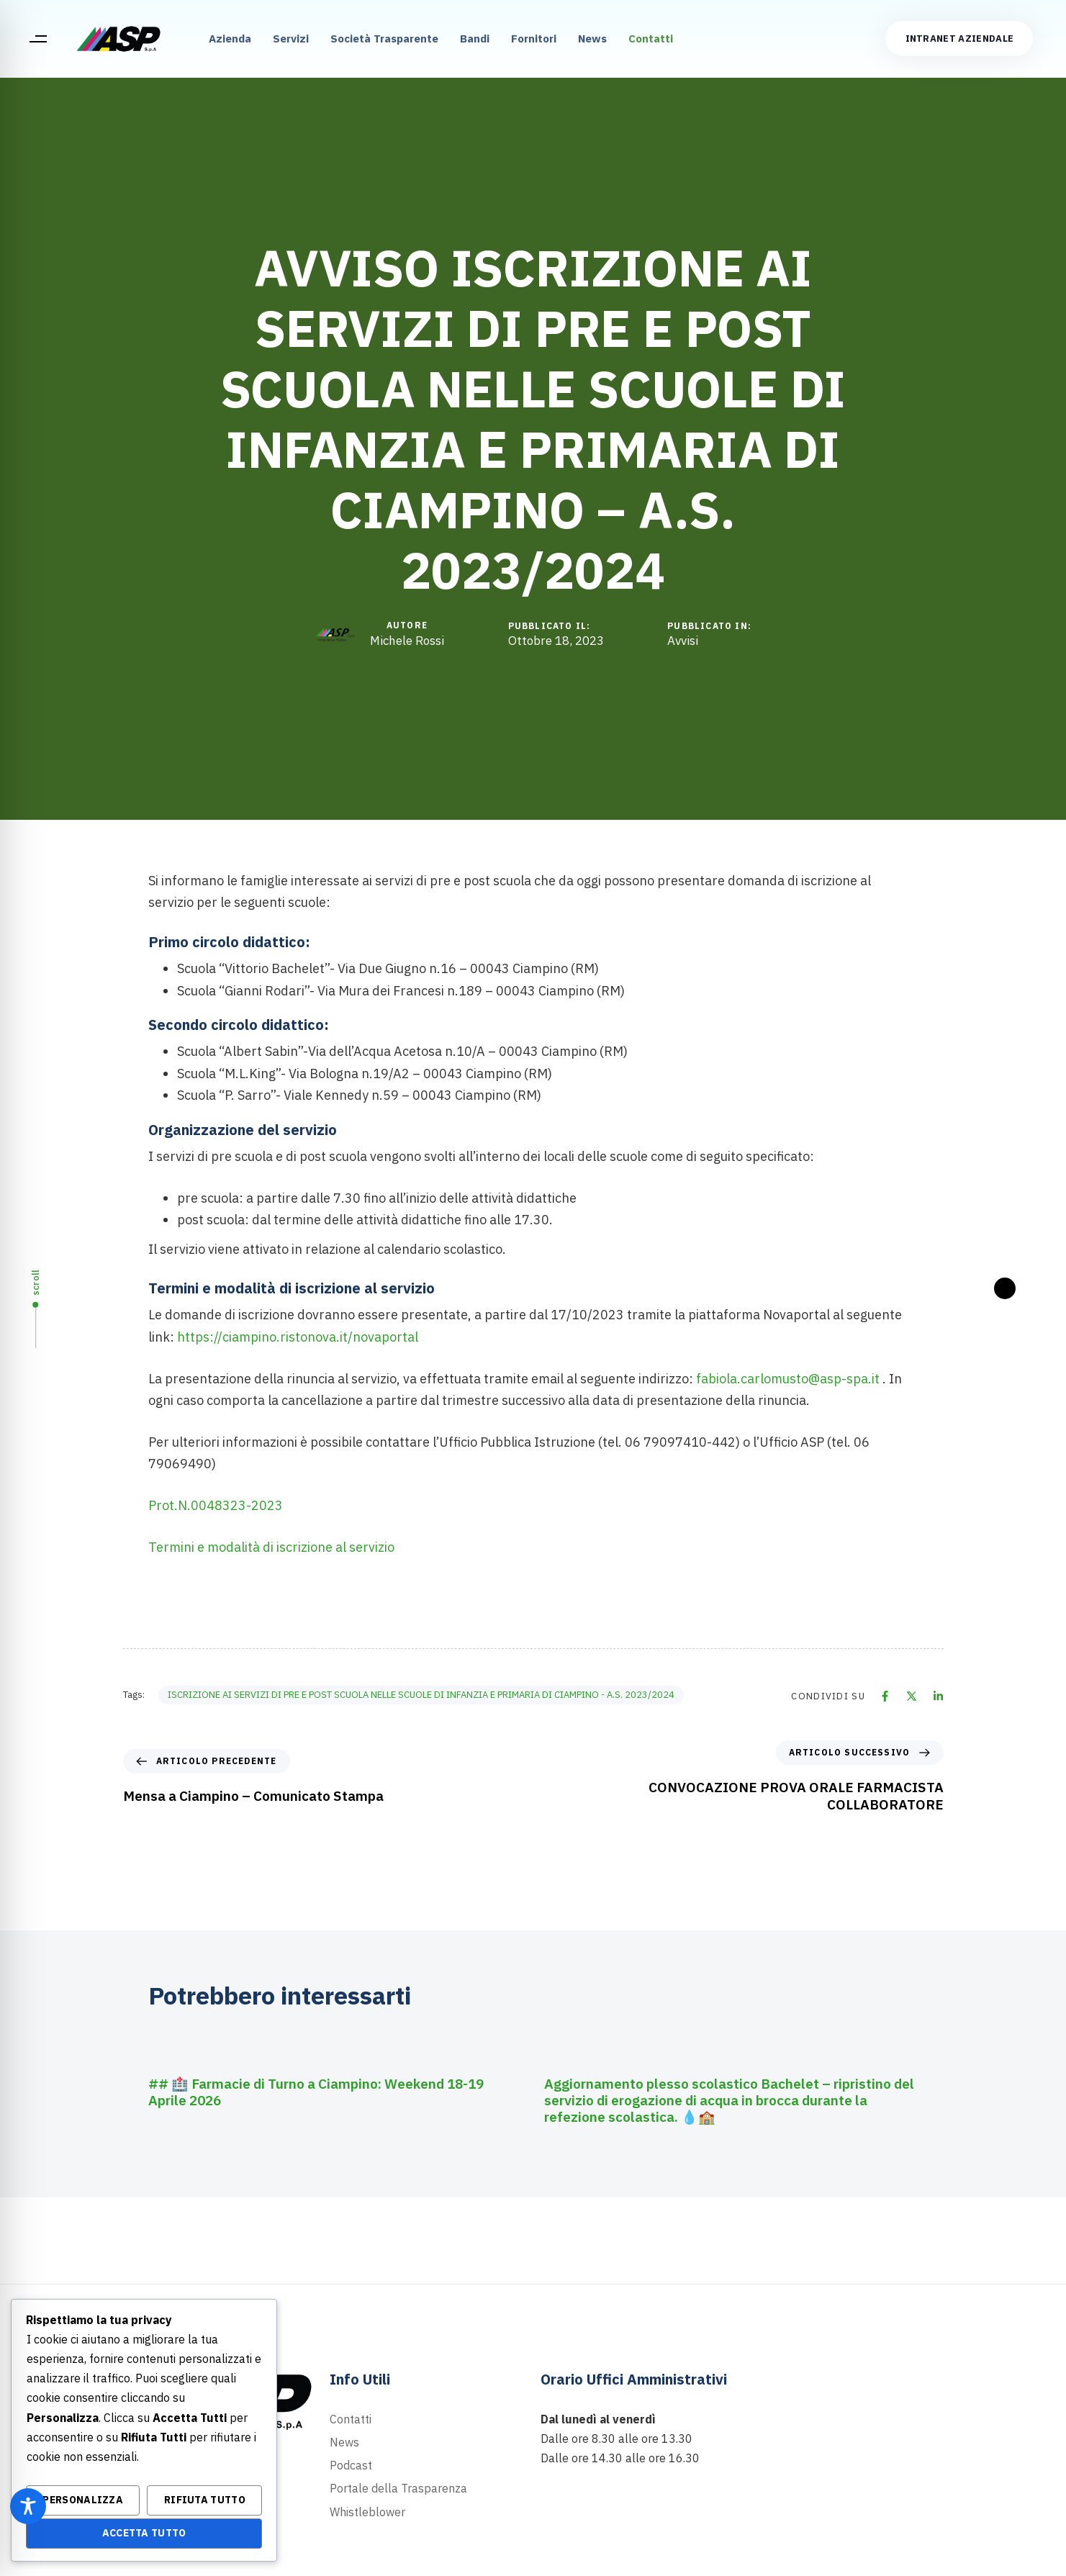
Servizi (291, 38)
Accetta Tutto (144, 2532)
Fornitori (533, 38)
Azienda (230, 38)
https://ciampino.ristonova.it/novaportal (297, 1337)
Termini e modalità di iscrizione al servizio (271, 1547)
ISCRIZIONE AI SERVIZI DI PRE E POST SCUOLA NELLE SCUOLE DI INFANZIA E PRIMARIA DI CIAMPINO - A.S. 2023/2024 (421, 1695)
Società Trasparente (384, 38)
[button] (38, 39)
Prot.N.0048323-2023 (215, 1505)
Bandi (474, 38)
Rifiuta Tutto (204, 2499)
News (592, 38)
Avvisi (682, 640)
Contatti (650, 38)
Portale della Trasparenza (398, 2488)
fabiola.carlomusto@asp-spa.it (788, 1378)
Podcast (351, 2465)
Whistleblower (367, 2512)
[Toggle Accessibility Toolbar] (28, 2506)
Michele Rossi (407, 640)
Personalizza (82, 2499)
